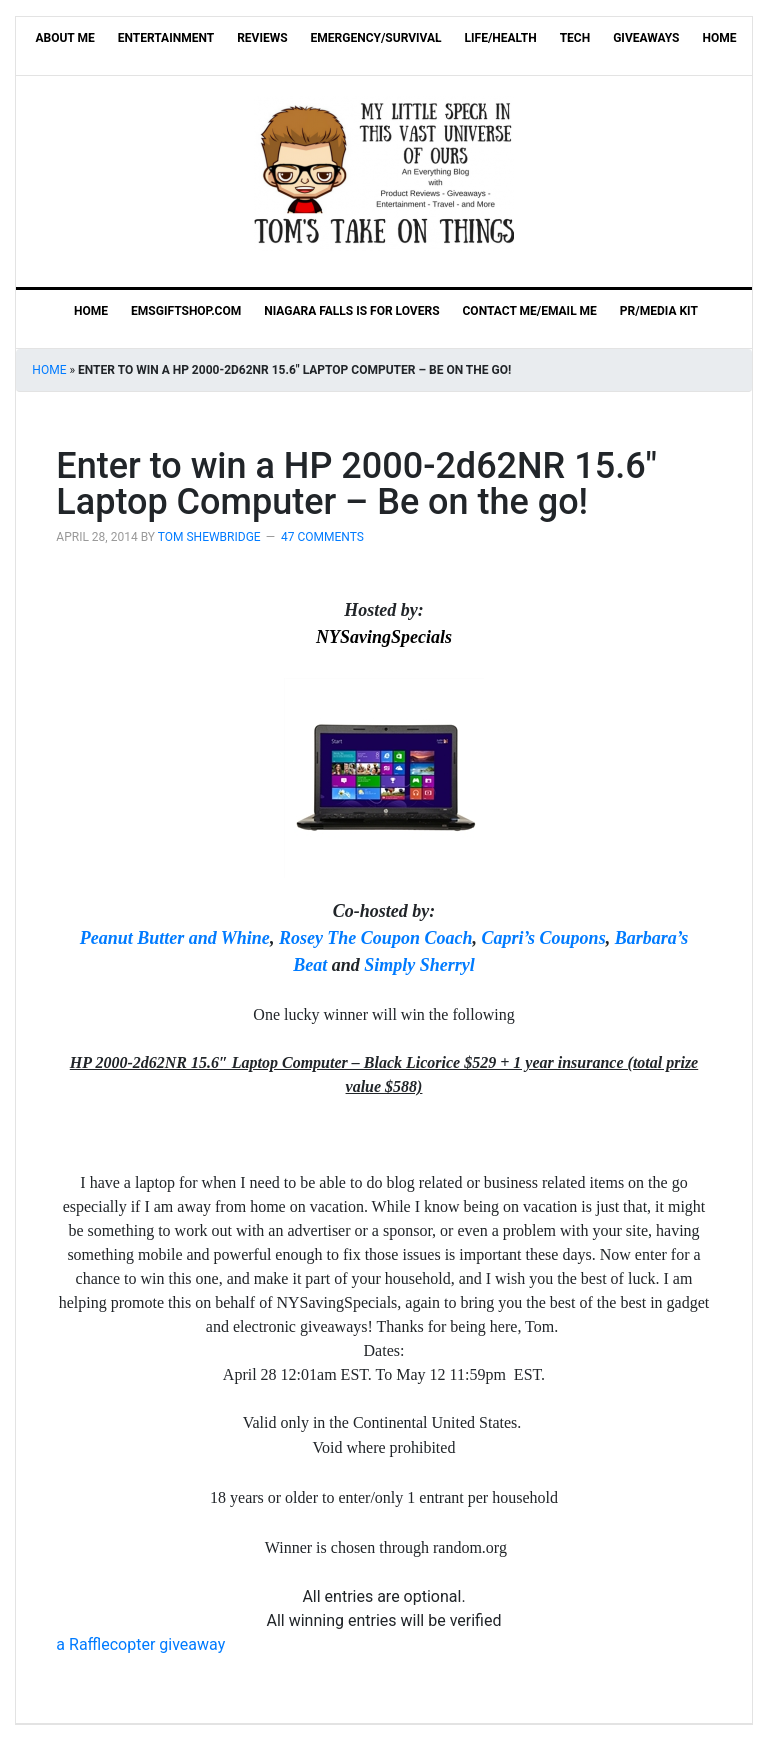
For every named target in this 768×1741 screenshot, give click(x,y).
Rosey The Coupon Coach (376, 938)
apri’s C (522, 938)
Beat (310, 965)
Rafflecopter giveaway (140, 1644)
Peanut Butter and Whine (175, 938)
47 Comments (322, 537)
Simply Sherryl (419, 965)
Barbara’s (652, 938)
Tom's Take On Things (383, 173)
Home (49, 370)
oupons (579, 938)
